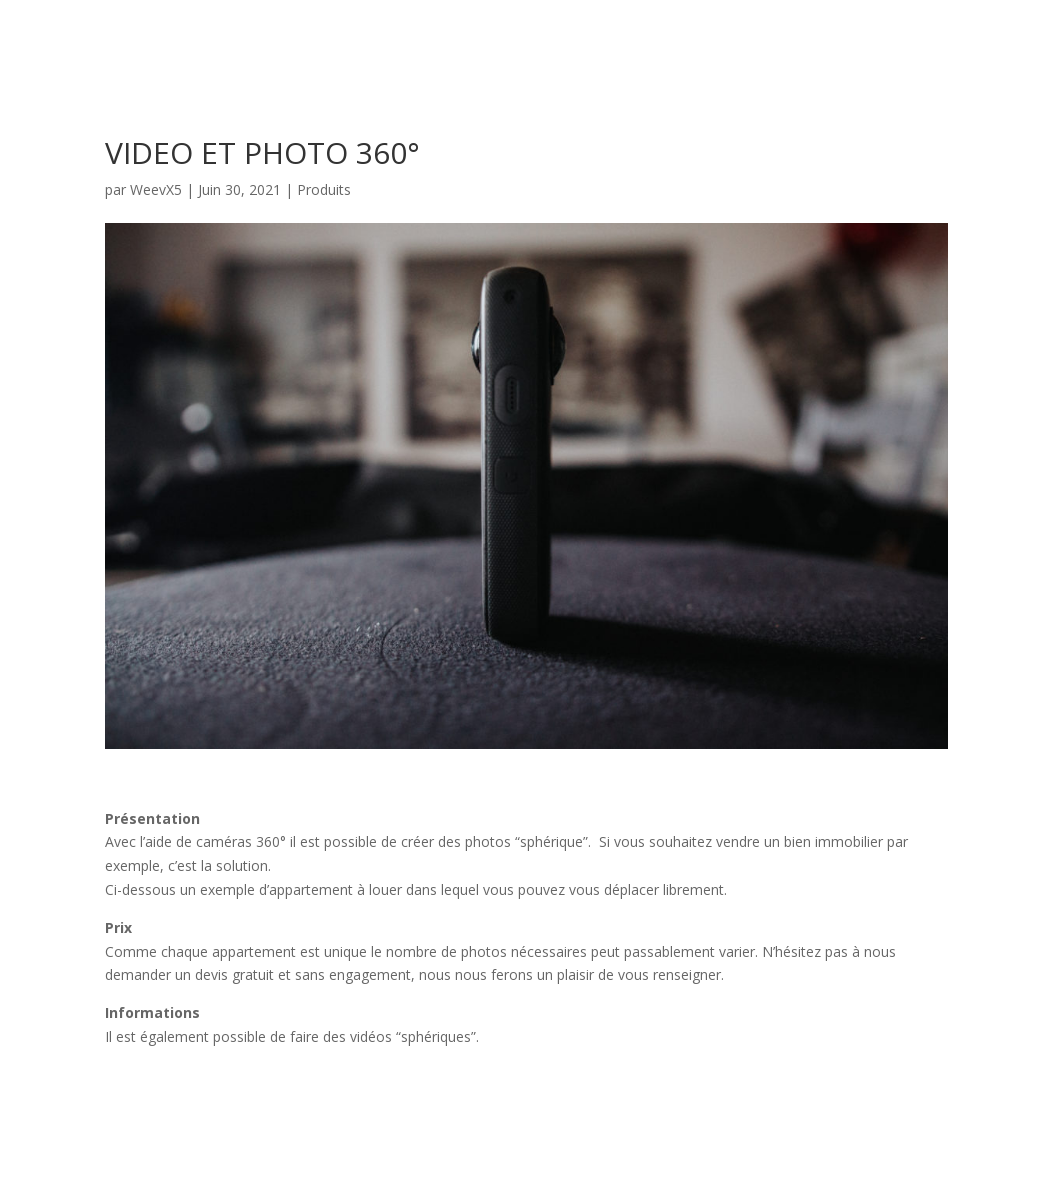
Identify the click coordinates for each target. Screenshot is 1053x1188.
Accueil (924, 41)
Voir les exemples (209, 1097)
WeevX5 (156, 189)
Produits (324, 189)
